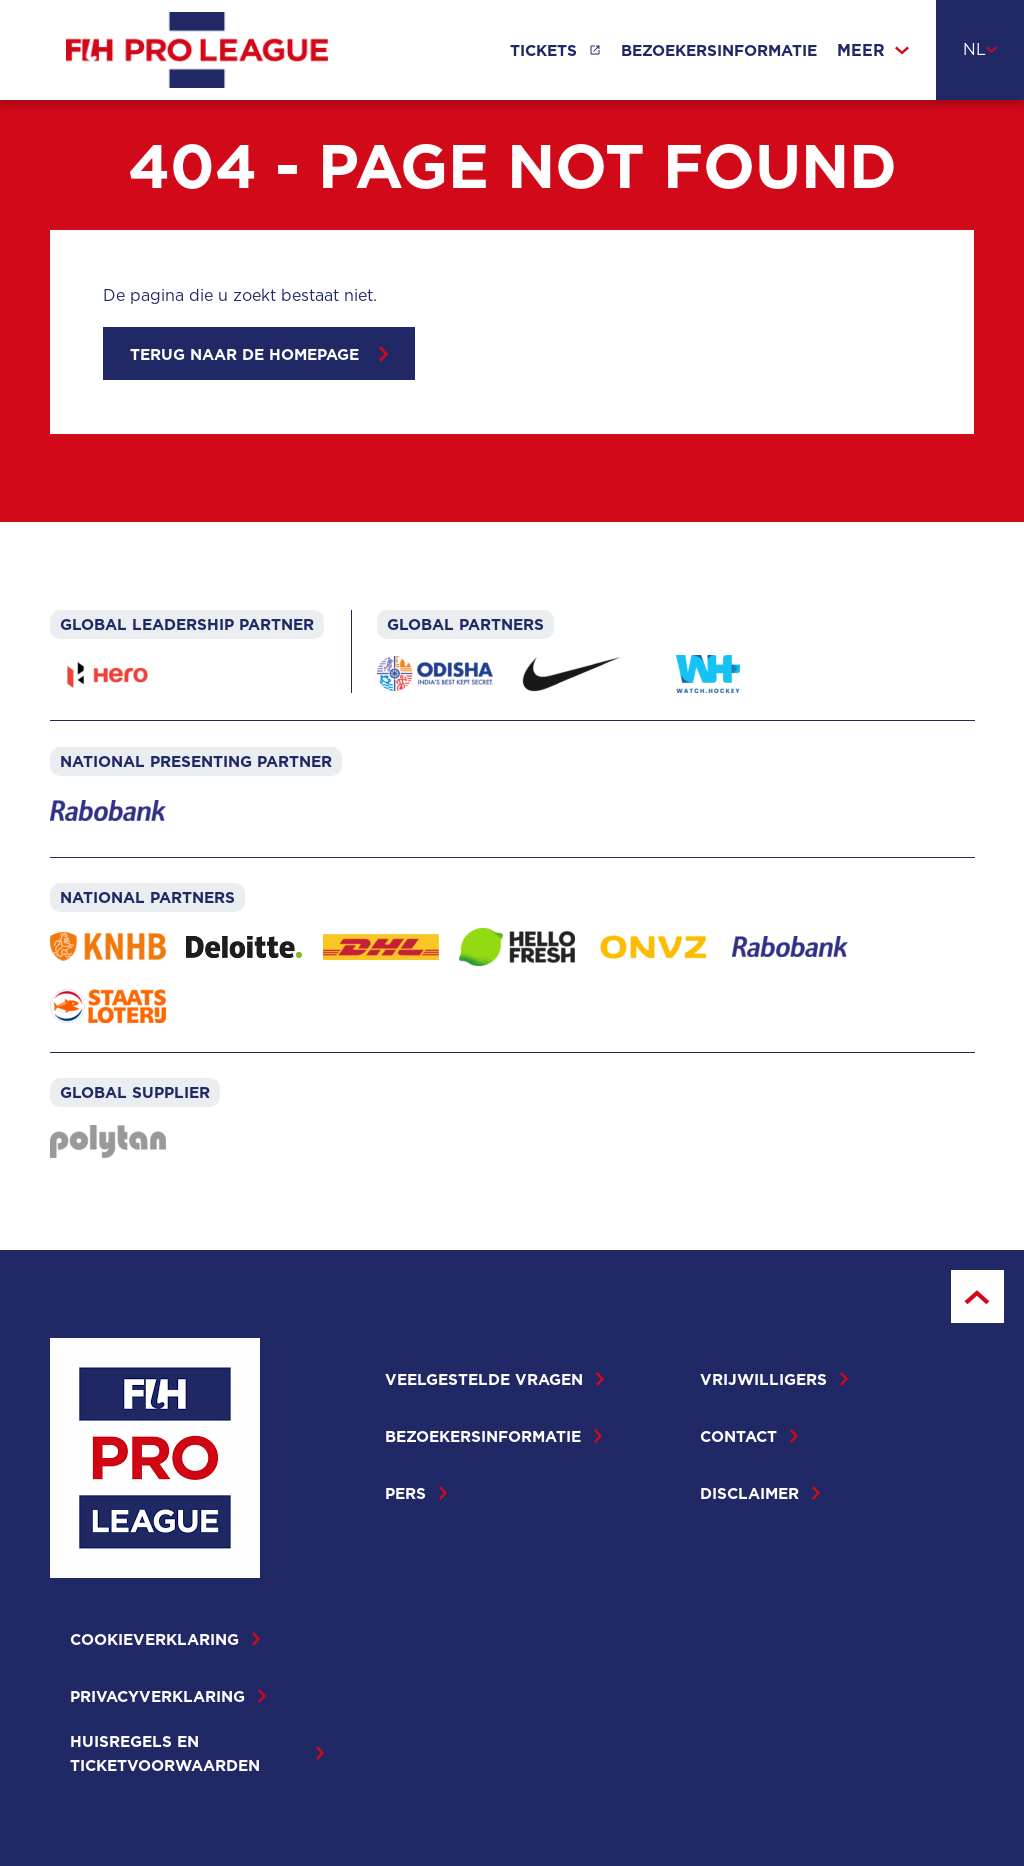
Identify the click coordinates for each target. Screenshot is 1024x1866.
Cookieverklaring (165, 1639)
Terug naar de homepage (259, 354)
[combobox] (980, 50)
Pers (416, 1493)
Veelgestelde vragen (494, 1379)
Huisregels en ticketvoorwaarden (197, 1753)
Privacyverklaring (168, 1696)
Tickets (543, 50)
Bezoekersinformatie (719, 50)
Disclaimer (760, 1493)
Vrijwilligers (774, 1379)
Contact (749, 1436)
